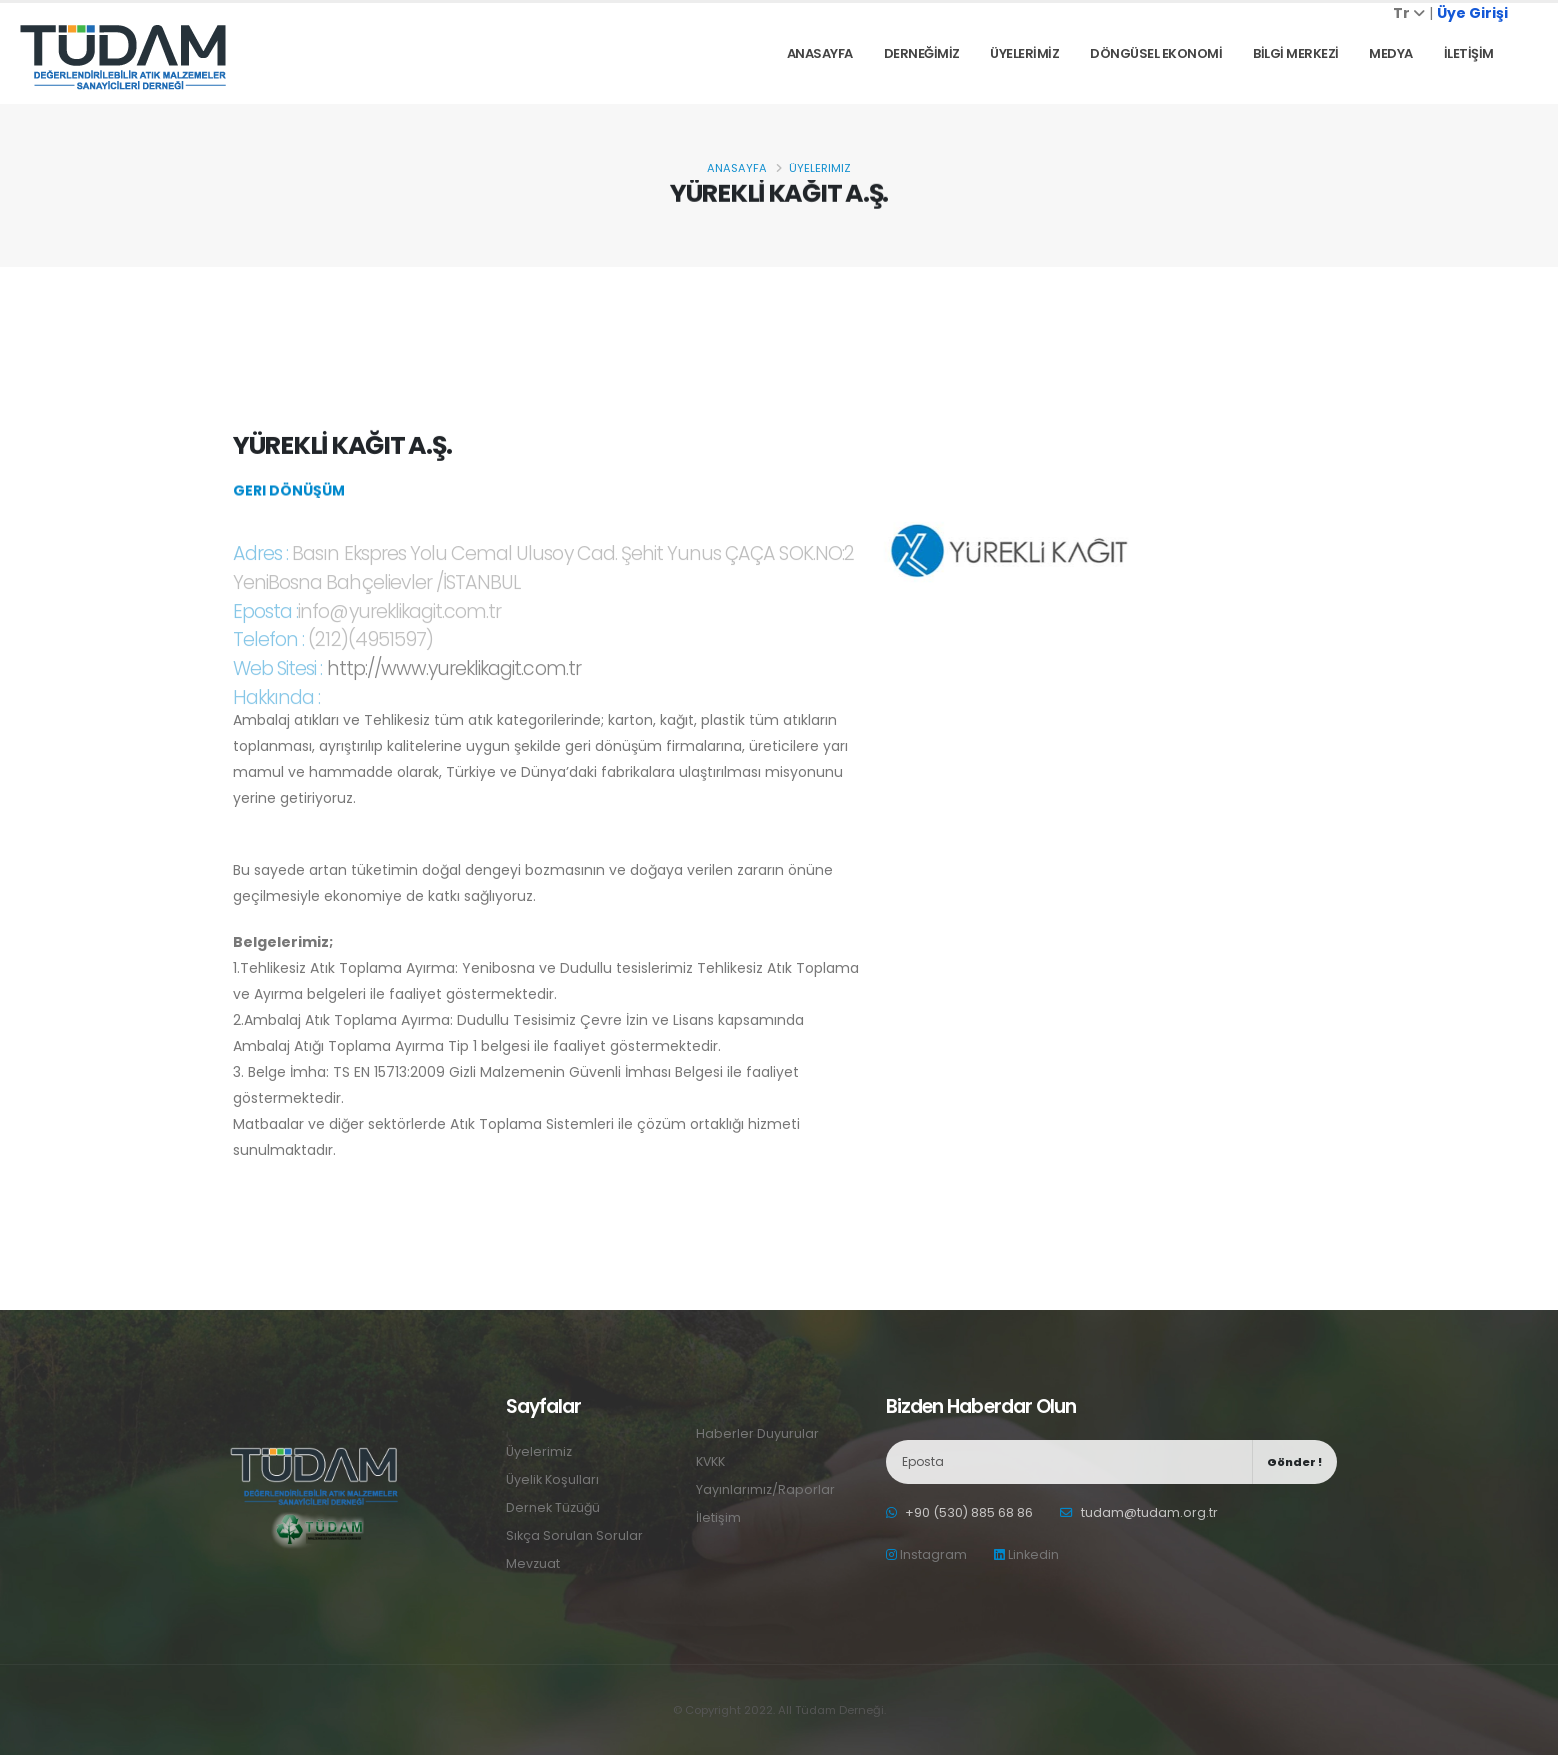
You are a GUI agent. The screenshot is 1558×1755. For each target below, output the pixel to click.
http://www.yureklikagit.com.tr (454, 687)
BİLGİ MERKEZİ (1296, 53)
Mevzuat (533, 1563)
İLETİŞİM (1469, 53)
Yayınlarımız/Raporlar (765, 1489)
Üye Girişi (1472, 13)
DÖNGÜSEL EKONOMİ (1156, 53)
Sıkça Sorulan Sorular (574, 1535)
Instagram (926, 1554)
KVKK (711, 1461)
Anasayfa (820, 53)
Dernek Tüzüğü (553, 1507)
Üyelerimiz (820, 168)
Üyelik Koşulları (552, 1479)
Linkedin (1026, 1554)
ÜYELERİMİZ (1024, 53)
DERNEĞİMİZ (922, 53)
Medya (1391, 53)
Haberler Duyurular (757, 1433)
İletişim (718, 1517)
